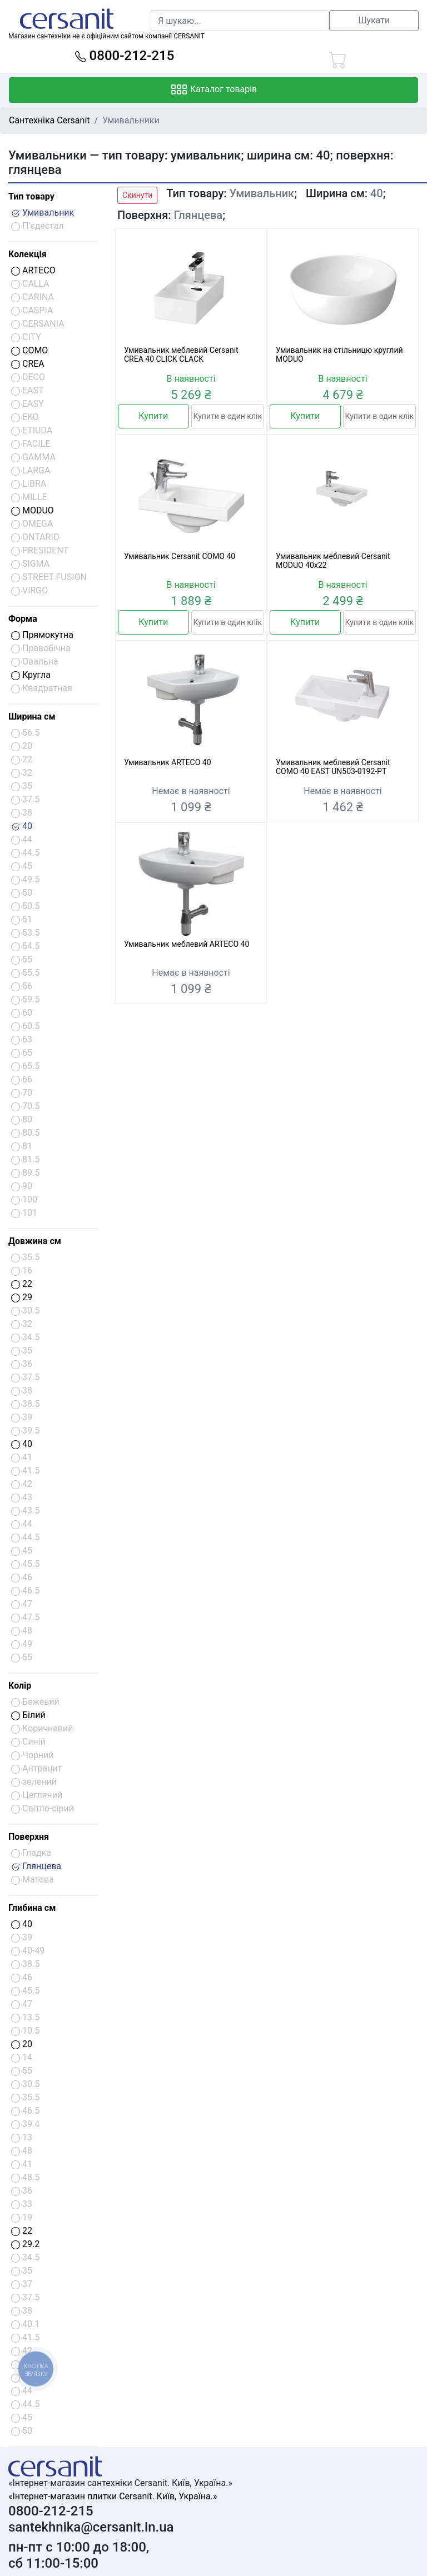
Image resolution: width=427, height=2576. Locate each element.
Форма (22, 618)
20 (21, 2044)
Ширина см (32, 716)
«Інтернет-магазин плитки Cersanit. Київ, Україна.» (112, 2496)
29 (21, 1297)
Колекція (27, 254)
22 (21, 1284)
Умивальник (42, 212)
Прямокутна (42, 635)
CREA (27, 363)
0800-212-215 (125, 55)
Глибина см (32, 1908)
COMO (29, 350)
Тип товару (31, 196)
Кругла (31, 675)
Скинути (137, 195)
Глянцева (36, 1866)
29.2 (25, 2244)
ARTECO (33, 270)
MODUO (32, 510)
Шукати (374, 20)
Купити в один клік (227, 416)
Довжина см (34, 1241)
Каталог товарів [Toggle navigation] (213, 90)
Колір (19, 1685)
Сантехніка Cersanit (49, 120)
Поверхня (28, 1836)
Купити (153, 416)
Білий (28, 1715)
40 (21, 826)
